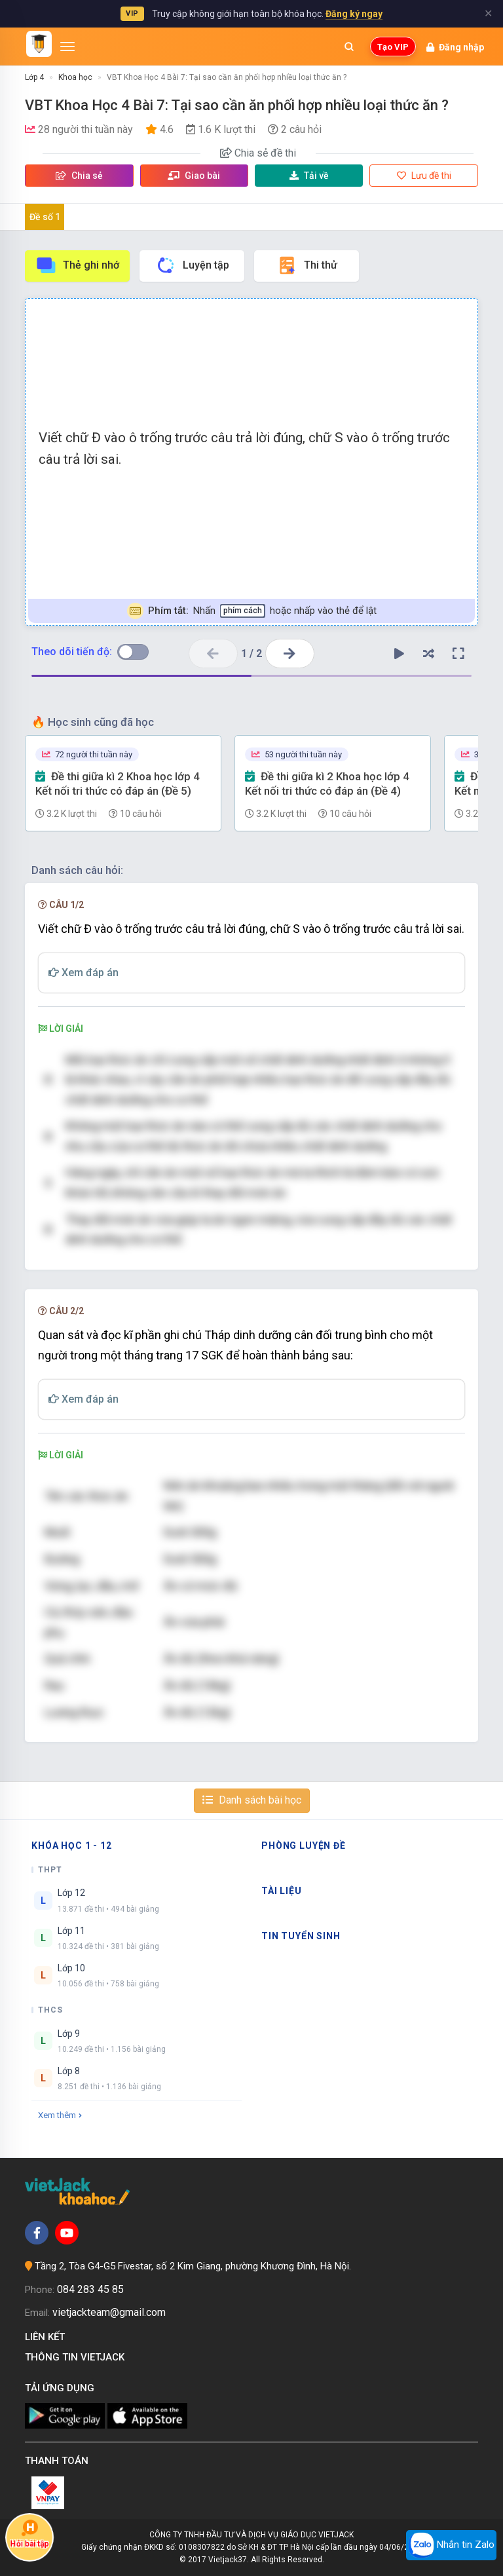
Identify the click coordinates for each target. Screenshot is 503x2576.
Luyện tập (192, 265)
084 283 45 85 (90, 2289)
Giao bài (194, 175)
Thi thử (306, 265)
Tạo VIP (393, 47)
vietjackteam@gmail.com (109, 2312)
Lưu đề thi (424, 175)
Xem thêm (60, 2115)
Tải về (309, 175)
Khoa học (75, 77)
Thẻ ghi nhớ (77, 265)
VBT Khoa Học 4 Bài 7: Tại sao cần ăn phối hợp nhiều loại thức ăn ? (226, 77)
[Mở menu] (67, 47)
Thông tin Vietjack (77, 2357)
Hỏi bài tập (29, 2533)
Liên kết (47, 2337)
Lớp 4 (34, 77)
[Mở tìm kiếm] (349, 47)
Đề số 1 (44, 217)
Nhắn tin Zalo (451, 2545)
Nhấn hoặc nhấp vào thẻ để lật (252, 611)
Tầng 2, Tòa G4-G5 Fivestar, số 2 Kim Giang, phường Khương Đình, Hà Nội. (193, 2266)
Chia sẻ (79, 175)
